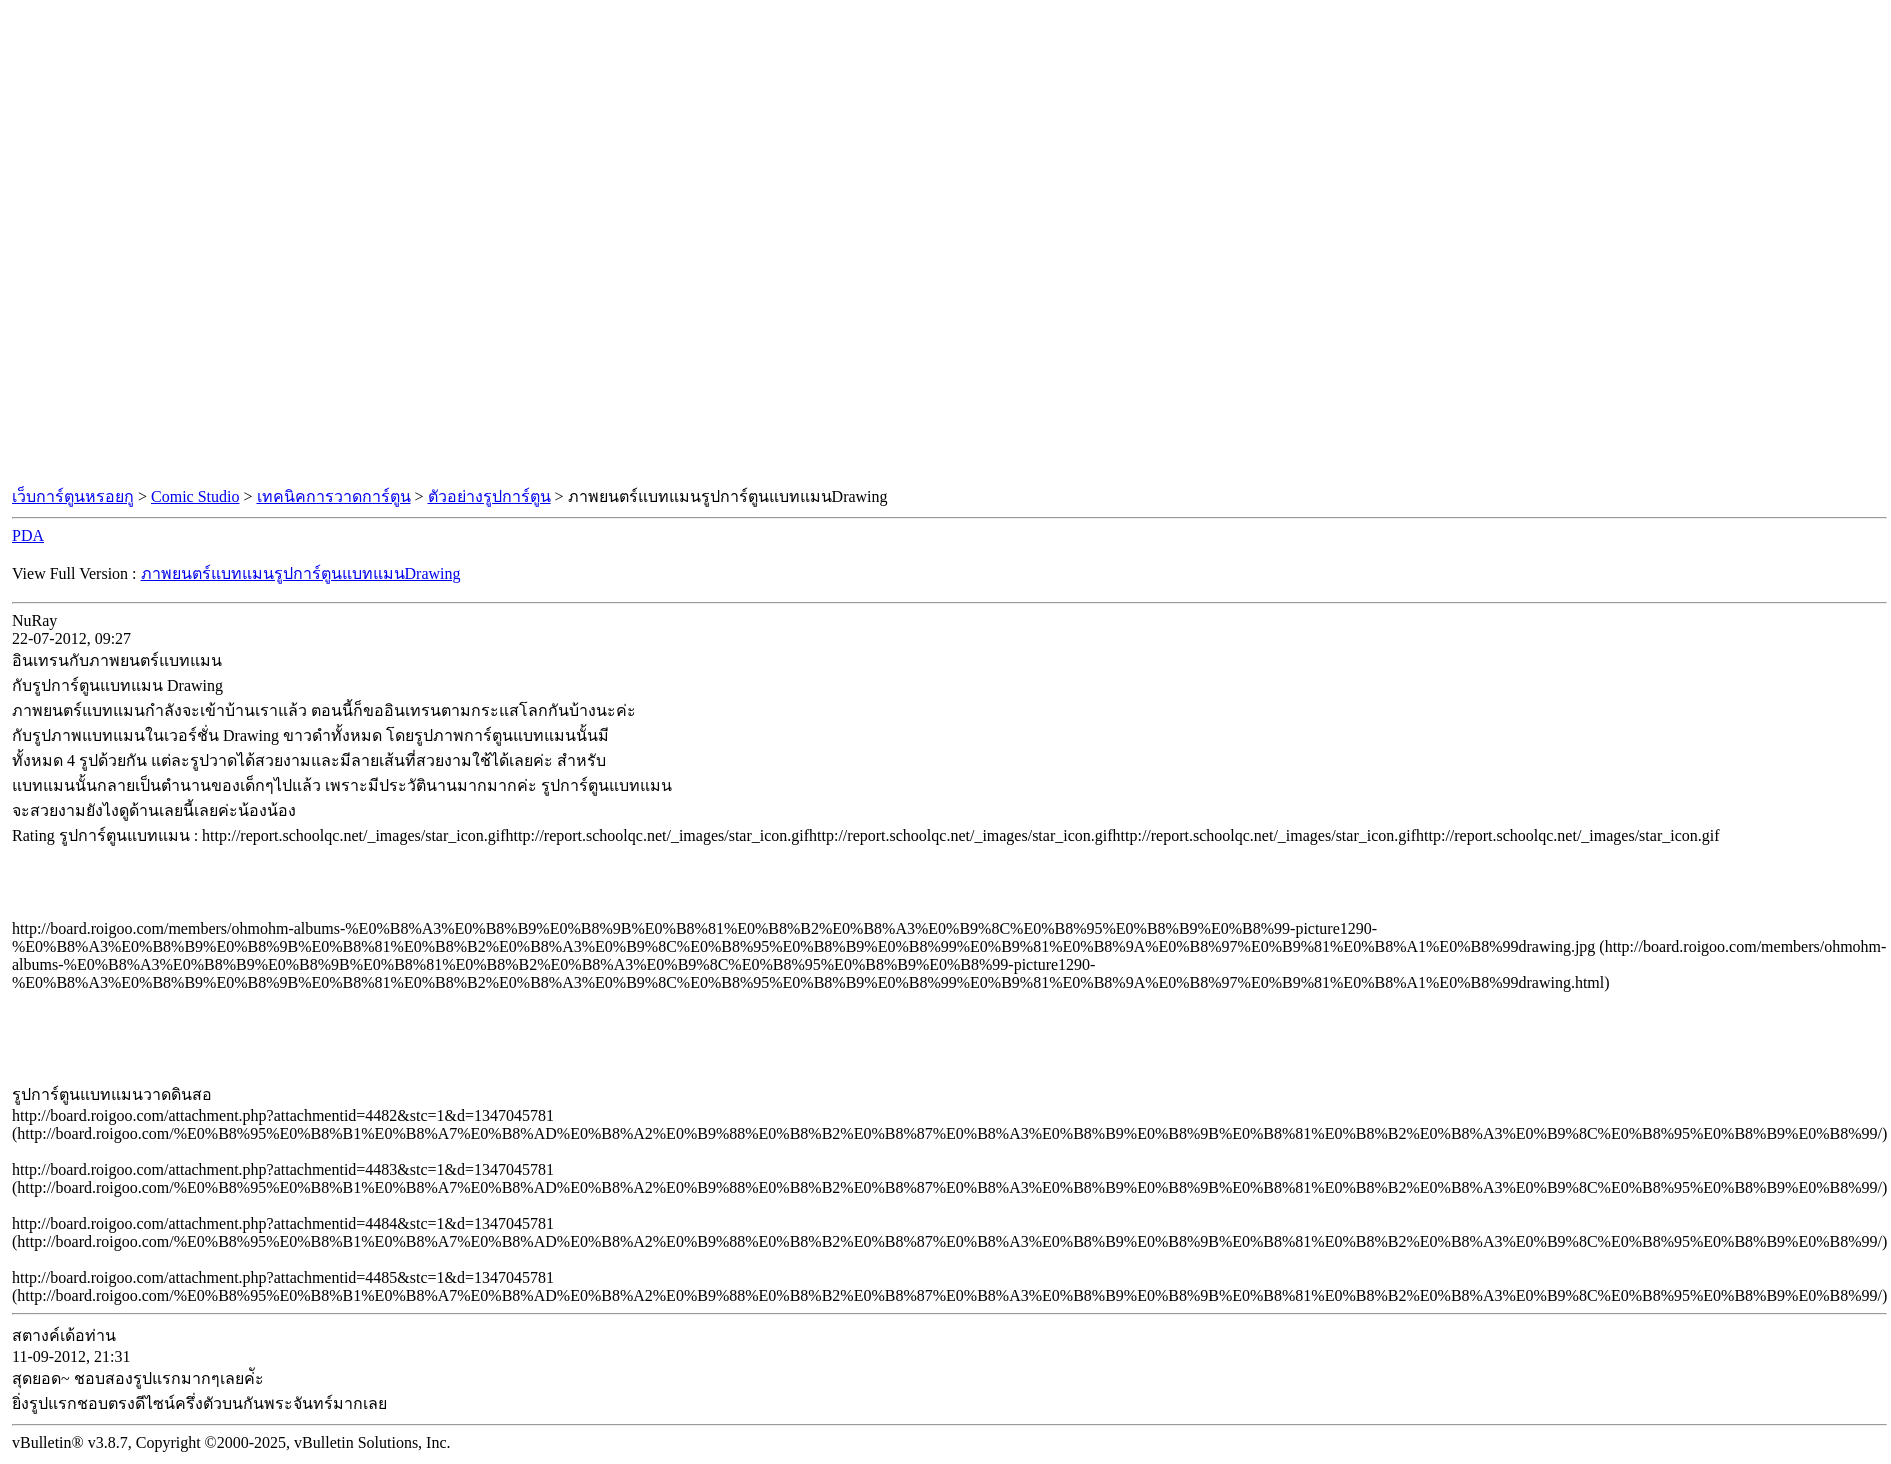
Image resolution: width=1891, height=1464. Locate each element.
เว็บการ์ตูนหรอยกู (73, 496)
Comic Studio (195, 496)
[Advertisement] (942, 244)
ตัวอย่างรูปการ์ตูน (489, 496)
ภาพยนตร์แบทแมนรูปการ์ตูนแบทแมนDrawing (301, 573)
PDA (28, 535)
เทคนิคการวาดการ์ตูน (334, 496)
